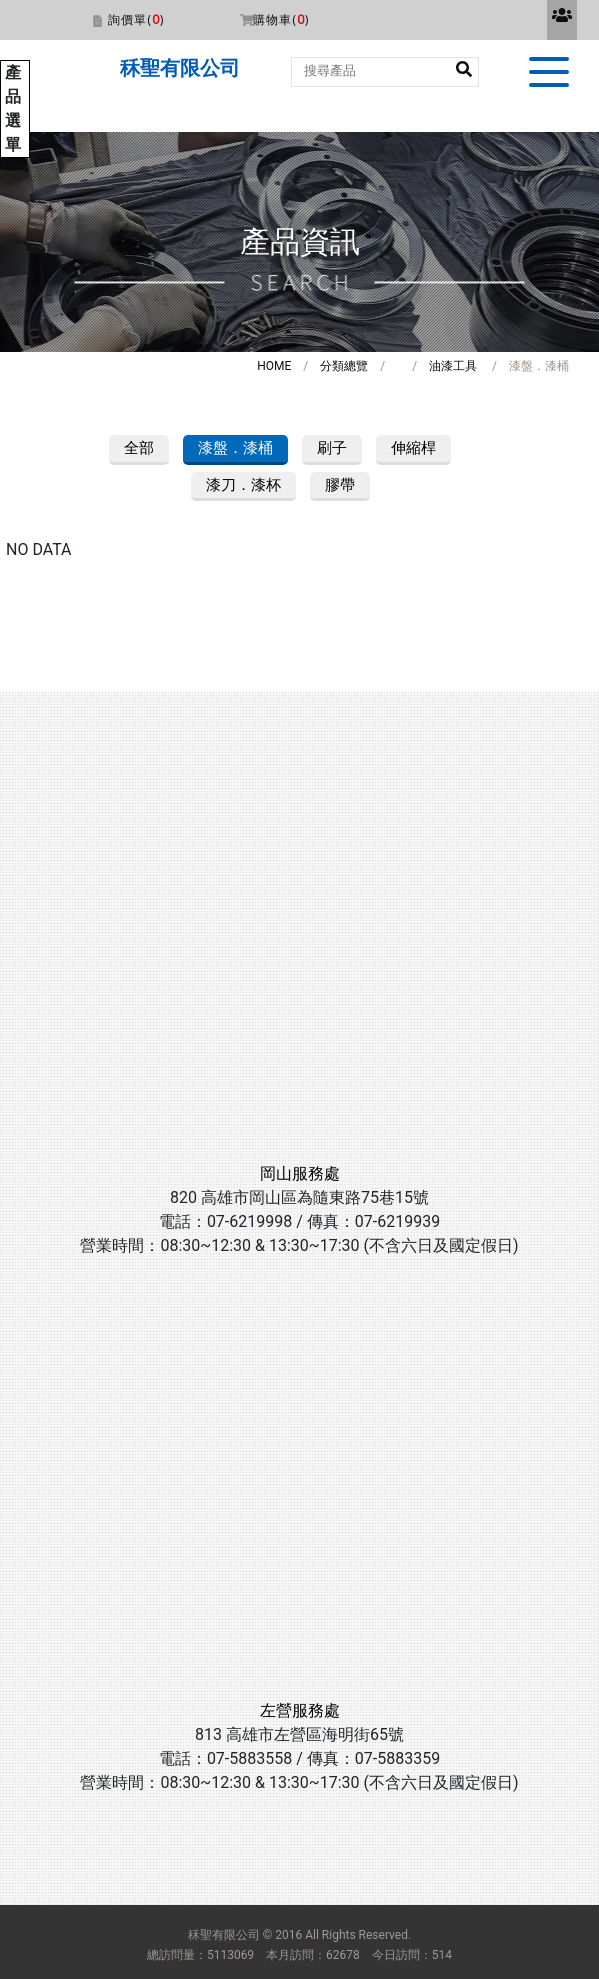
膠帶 (340, 485)
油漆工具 (453, 366)
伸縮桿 (413, 448)
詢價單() (136, 19)
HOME (274, 366)
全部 (139, 448)
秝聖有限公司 (180, 68)
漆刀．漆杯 (243, 485)
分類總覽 (344, 366)
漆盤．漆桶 (235, 448)
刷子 (332, 448)
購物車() (281, 19)
